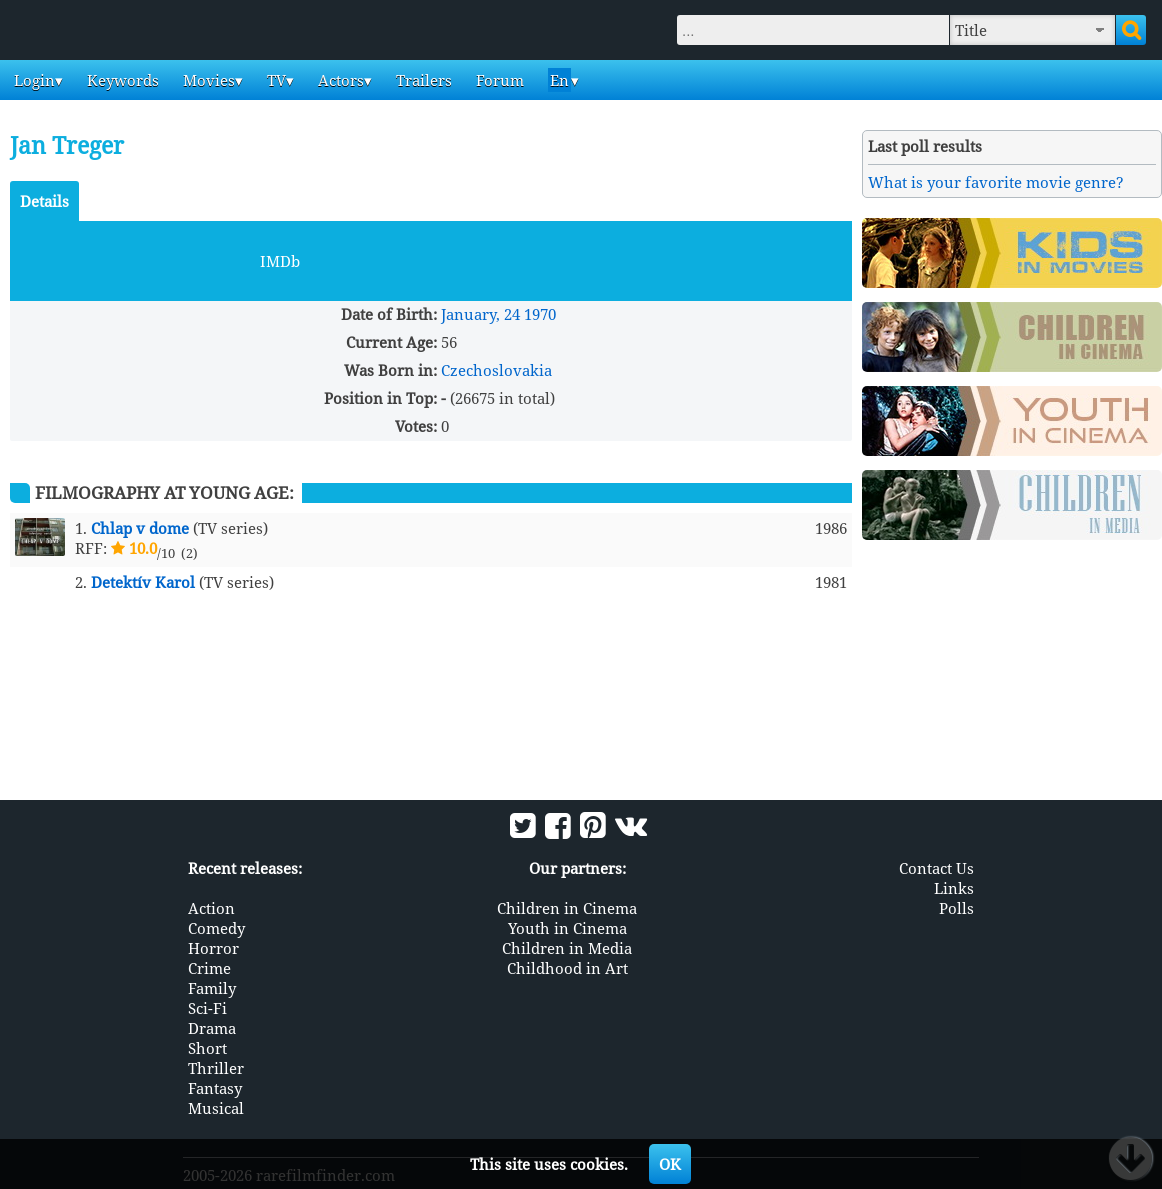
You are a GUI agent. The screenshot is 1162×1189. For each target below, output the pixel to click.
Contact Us (936, 868)
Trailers (422, 80)
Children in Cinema (567, 908)
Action (211, 908)
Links (954, 888)
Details (44, 201)
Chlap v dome (140, 528)
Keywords (121, 80)
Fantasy (215, 1088)
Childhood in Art (567, 968)
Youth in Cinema (567, 928)
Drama (212, 1028)
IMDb (280, 261)
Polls (956, 908)
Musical (216, 1108)
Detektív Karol (143, 582)
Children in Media (567, 948)
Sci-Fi (207, 1008)
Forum (498, 80)
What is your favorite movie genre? (996, 182)
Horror (213, 948)
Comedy (216, 928)
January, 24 (480, 314)
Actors (339, 80)
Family (212, 988)
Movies (207, 80)
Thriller (216, 1068)
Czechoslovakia (496, 370)
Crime (209, 968)
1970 (540, 314)
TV (274, 80)
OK (670, 1164)
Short (207, 1048)
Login (32, 80)
